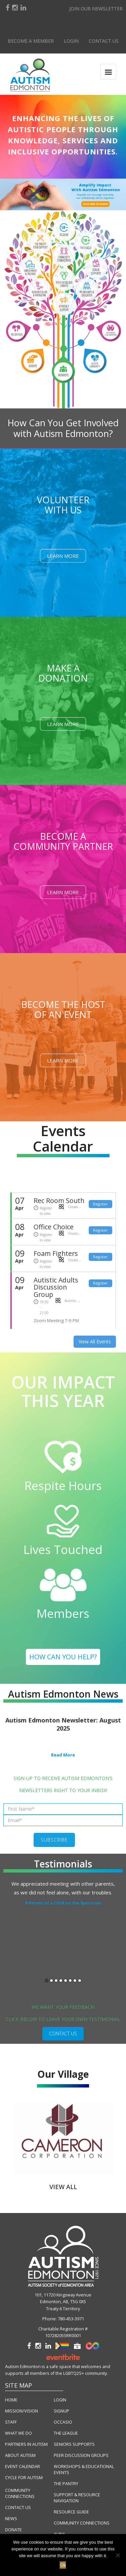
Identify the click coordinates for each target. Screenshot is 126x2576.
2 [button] (51, 1980)
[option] (63, 1892)
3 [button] (56, 1980)
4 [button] (60, 1980)
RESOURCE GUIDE (71, 2512)
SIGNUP (61, 2411)
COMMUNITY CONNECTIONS (20, 2493)
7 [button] (75, 1980)
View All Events (95, 1341)
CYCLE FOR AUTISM (24, 2477)
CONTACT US (63, 2033)
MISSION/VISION (21, 2411)
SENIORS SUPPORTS (74, 2444)
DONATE (13, 2530)
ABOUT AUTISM (20, 2455)
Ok (63, 2565)
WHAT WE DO (18, 2433)
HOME (11, 2400)
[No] (117, 2555)
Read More (63, 1755)
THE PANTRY (66, 2484)
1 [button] (46, 1980)
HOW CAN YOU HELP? (63, 1656)
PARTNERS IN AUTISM (26, 2444)
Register (100, 1203)
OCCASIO (63, 2422)
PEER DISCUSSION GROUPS (81, 2455)
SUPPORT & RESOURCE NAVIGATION (77, 2498)
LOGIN (60, 2400)
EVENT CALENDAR (22, 2466)
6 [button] (70, 1980)
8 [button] (79, 1980)
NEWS (11, 2518)
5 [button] (65, 1980)
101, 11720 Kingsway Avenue (63, 2295)
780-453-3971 (71, 2319)
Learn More (63, 555)
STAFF (11, 2422)
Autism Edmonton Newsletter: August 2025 (63, 1724)
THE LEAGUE (66, 2433)
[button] (63, 194)
